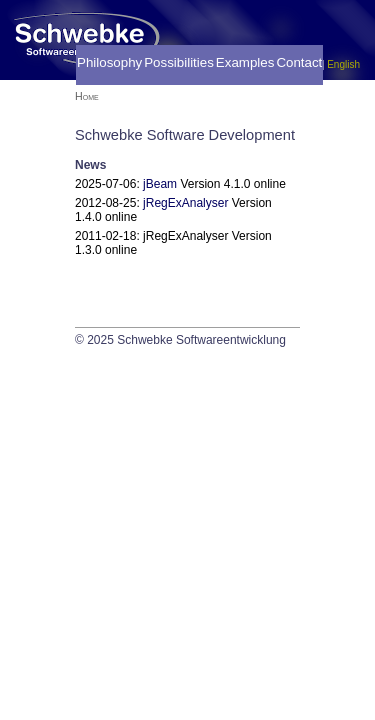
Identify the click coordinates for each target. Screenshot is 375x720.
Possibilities (179, 62)
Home (87, 96)
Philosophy (109, 62)
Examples (245, 62)
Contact (299, 62)
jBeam (160, 184)
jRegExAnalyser (185, 203)
